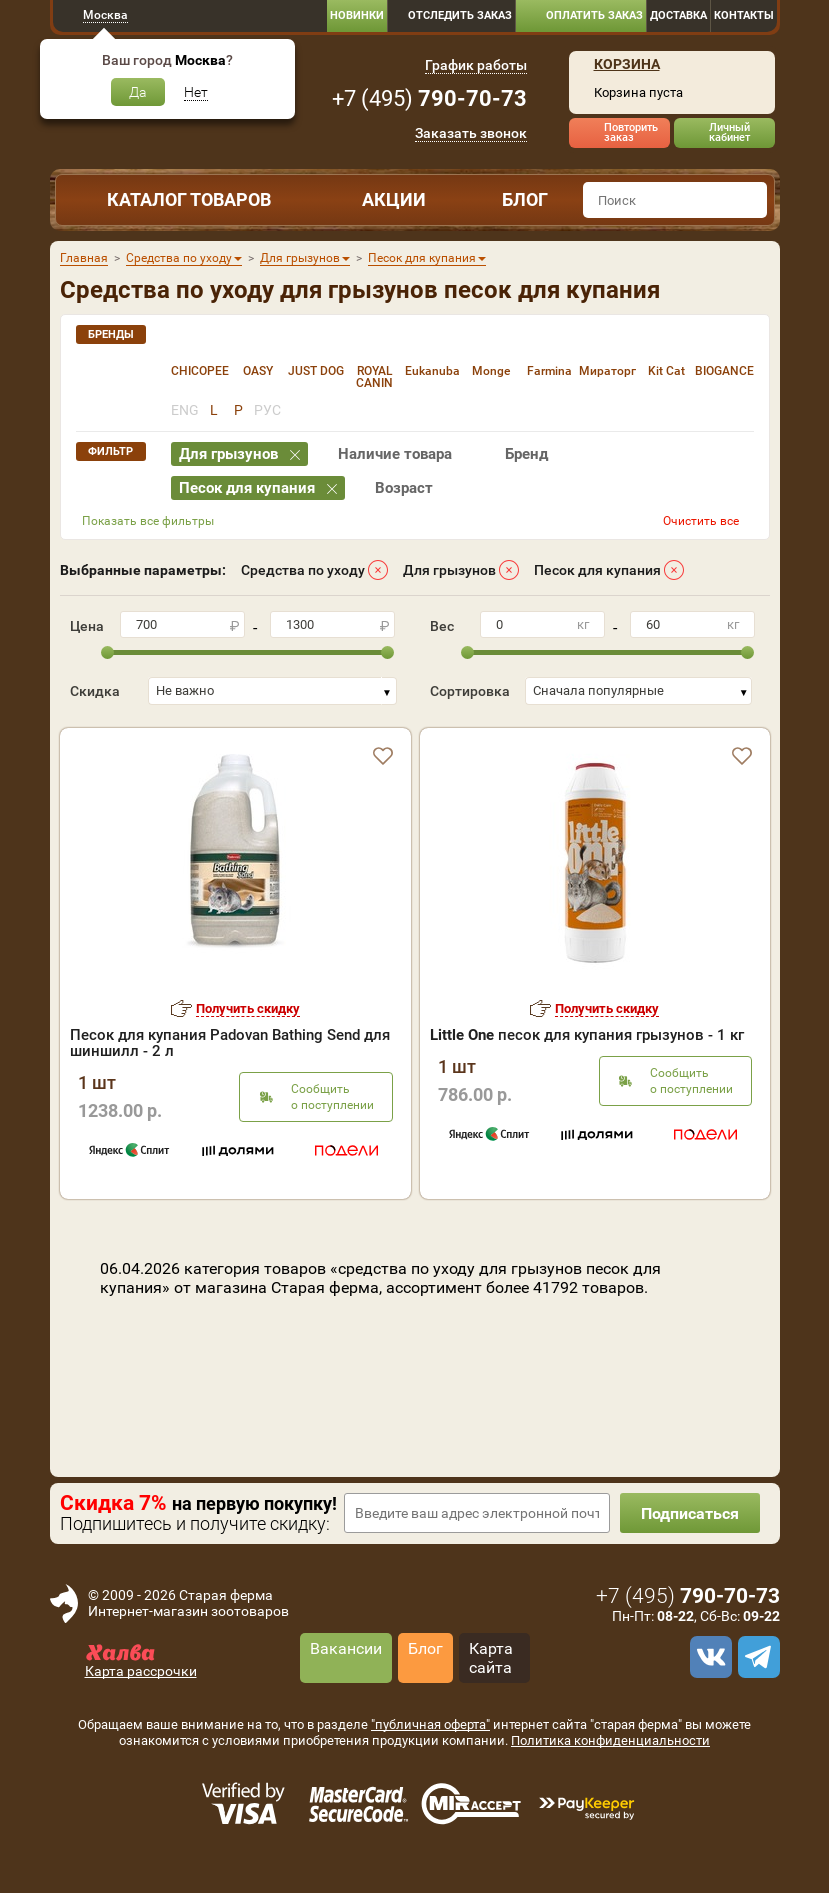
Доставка (678, 15)
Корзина (627, 64)
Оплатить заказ (594, 15)
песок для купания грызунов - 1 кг (587, 1035)
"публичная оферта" (430, 1724)
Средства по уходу (303, 570)
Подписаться (690, 1513)
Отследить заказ (460, 15)
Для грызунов (449, 570)
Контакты (744, 15)
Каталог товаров (189, 199)
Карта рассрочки (141, 1671)
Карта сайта (491, 1658)
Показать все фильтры (148, 521)
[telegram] (756, 1657)
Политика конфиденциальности (610, 1740)
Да (138, 92)
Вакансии (346, 1648)
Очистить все (701, 521)
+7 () (429, 98)
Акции (394, 199)
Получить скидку (248, 1008)
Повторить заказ (631, 132)
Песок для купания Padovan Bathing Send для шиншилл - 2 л (230, 1043)
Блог (525, 199)
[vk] (708, 1657)
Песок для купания (597, 570)
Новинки (357, 15)
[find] (749, 200)
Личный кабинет (729, 132)
